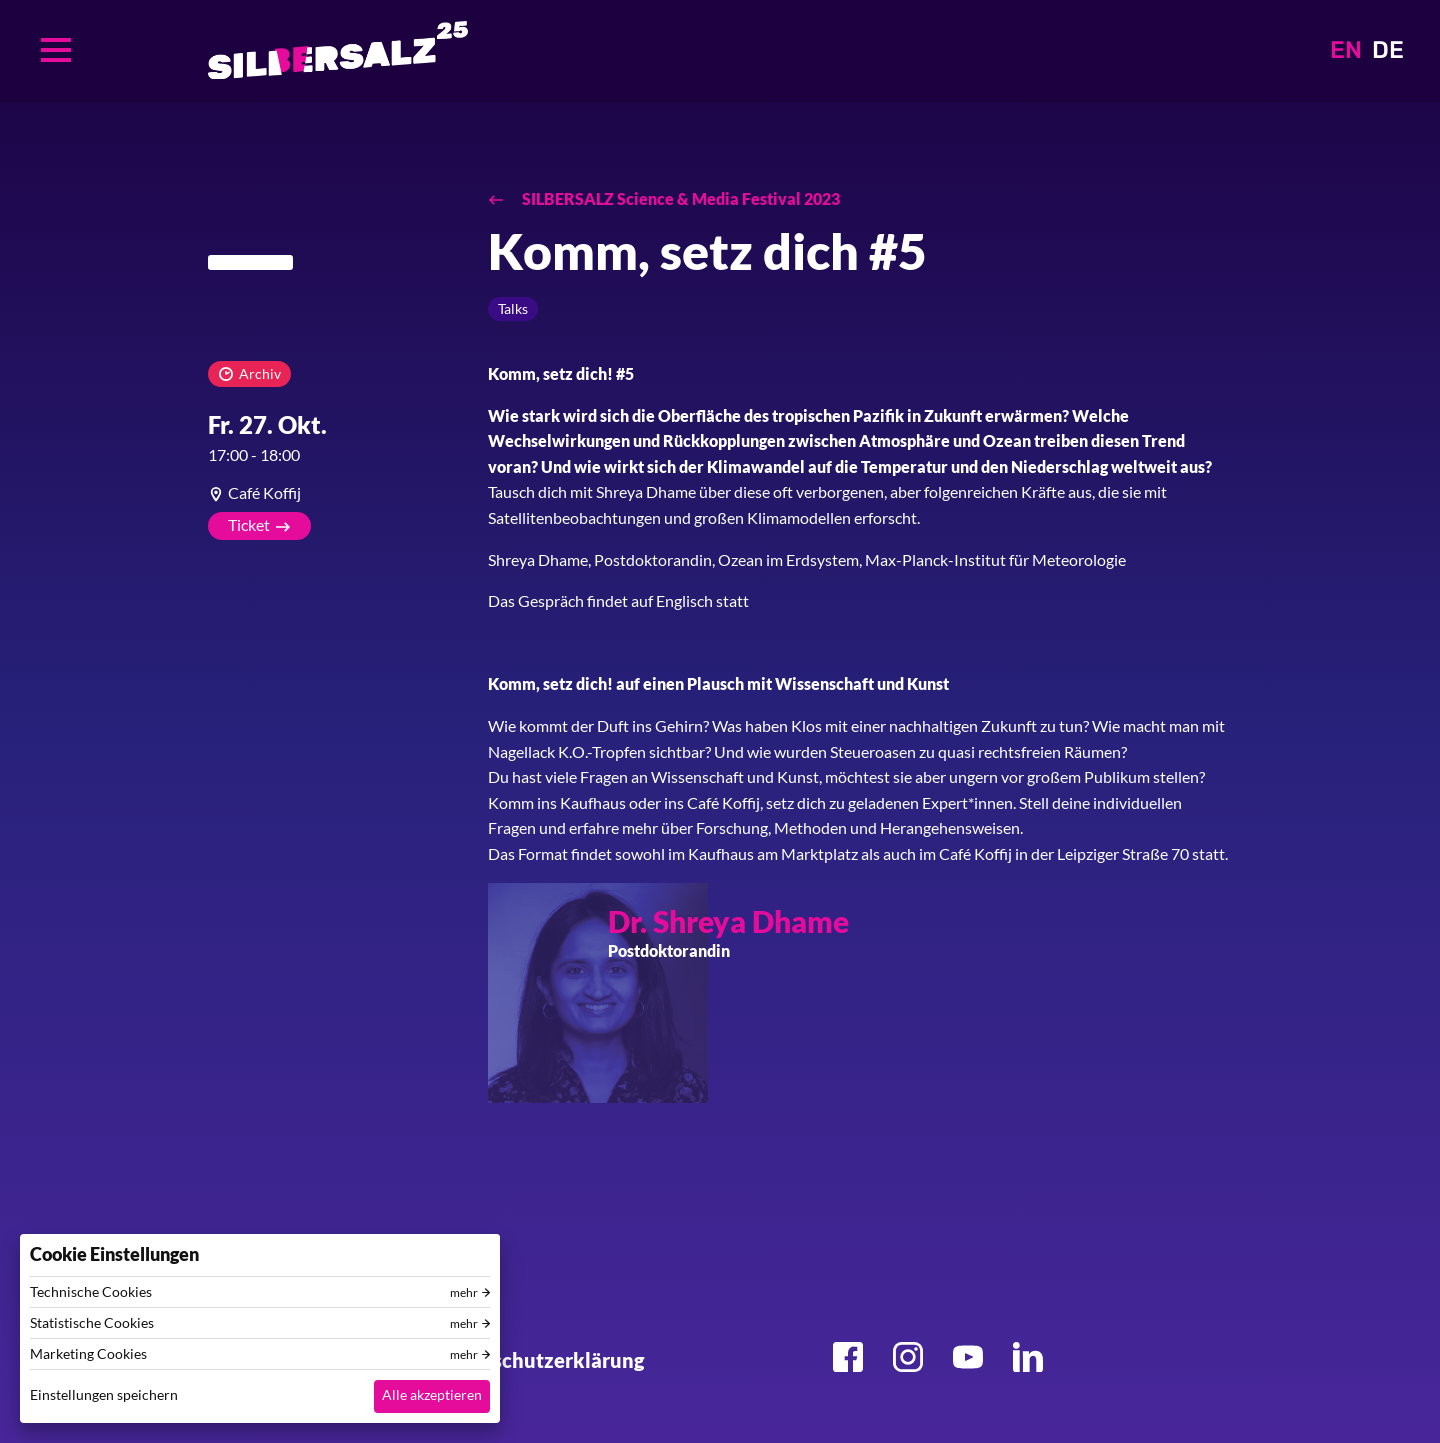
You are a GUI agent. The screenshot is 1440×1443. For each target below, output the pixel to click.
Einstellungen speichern (104, 1394)
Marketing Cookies (88, 1354)
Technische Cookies (91, 1292)
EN (1346, 50)
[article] (333, 493)
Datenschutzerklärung (540, 1360)
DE (1388, 50)
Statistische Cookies (92, 1323)
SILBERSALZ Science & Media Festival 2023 (679, 198)
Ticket (249, 524)
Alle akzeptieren (432, 1394)
